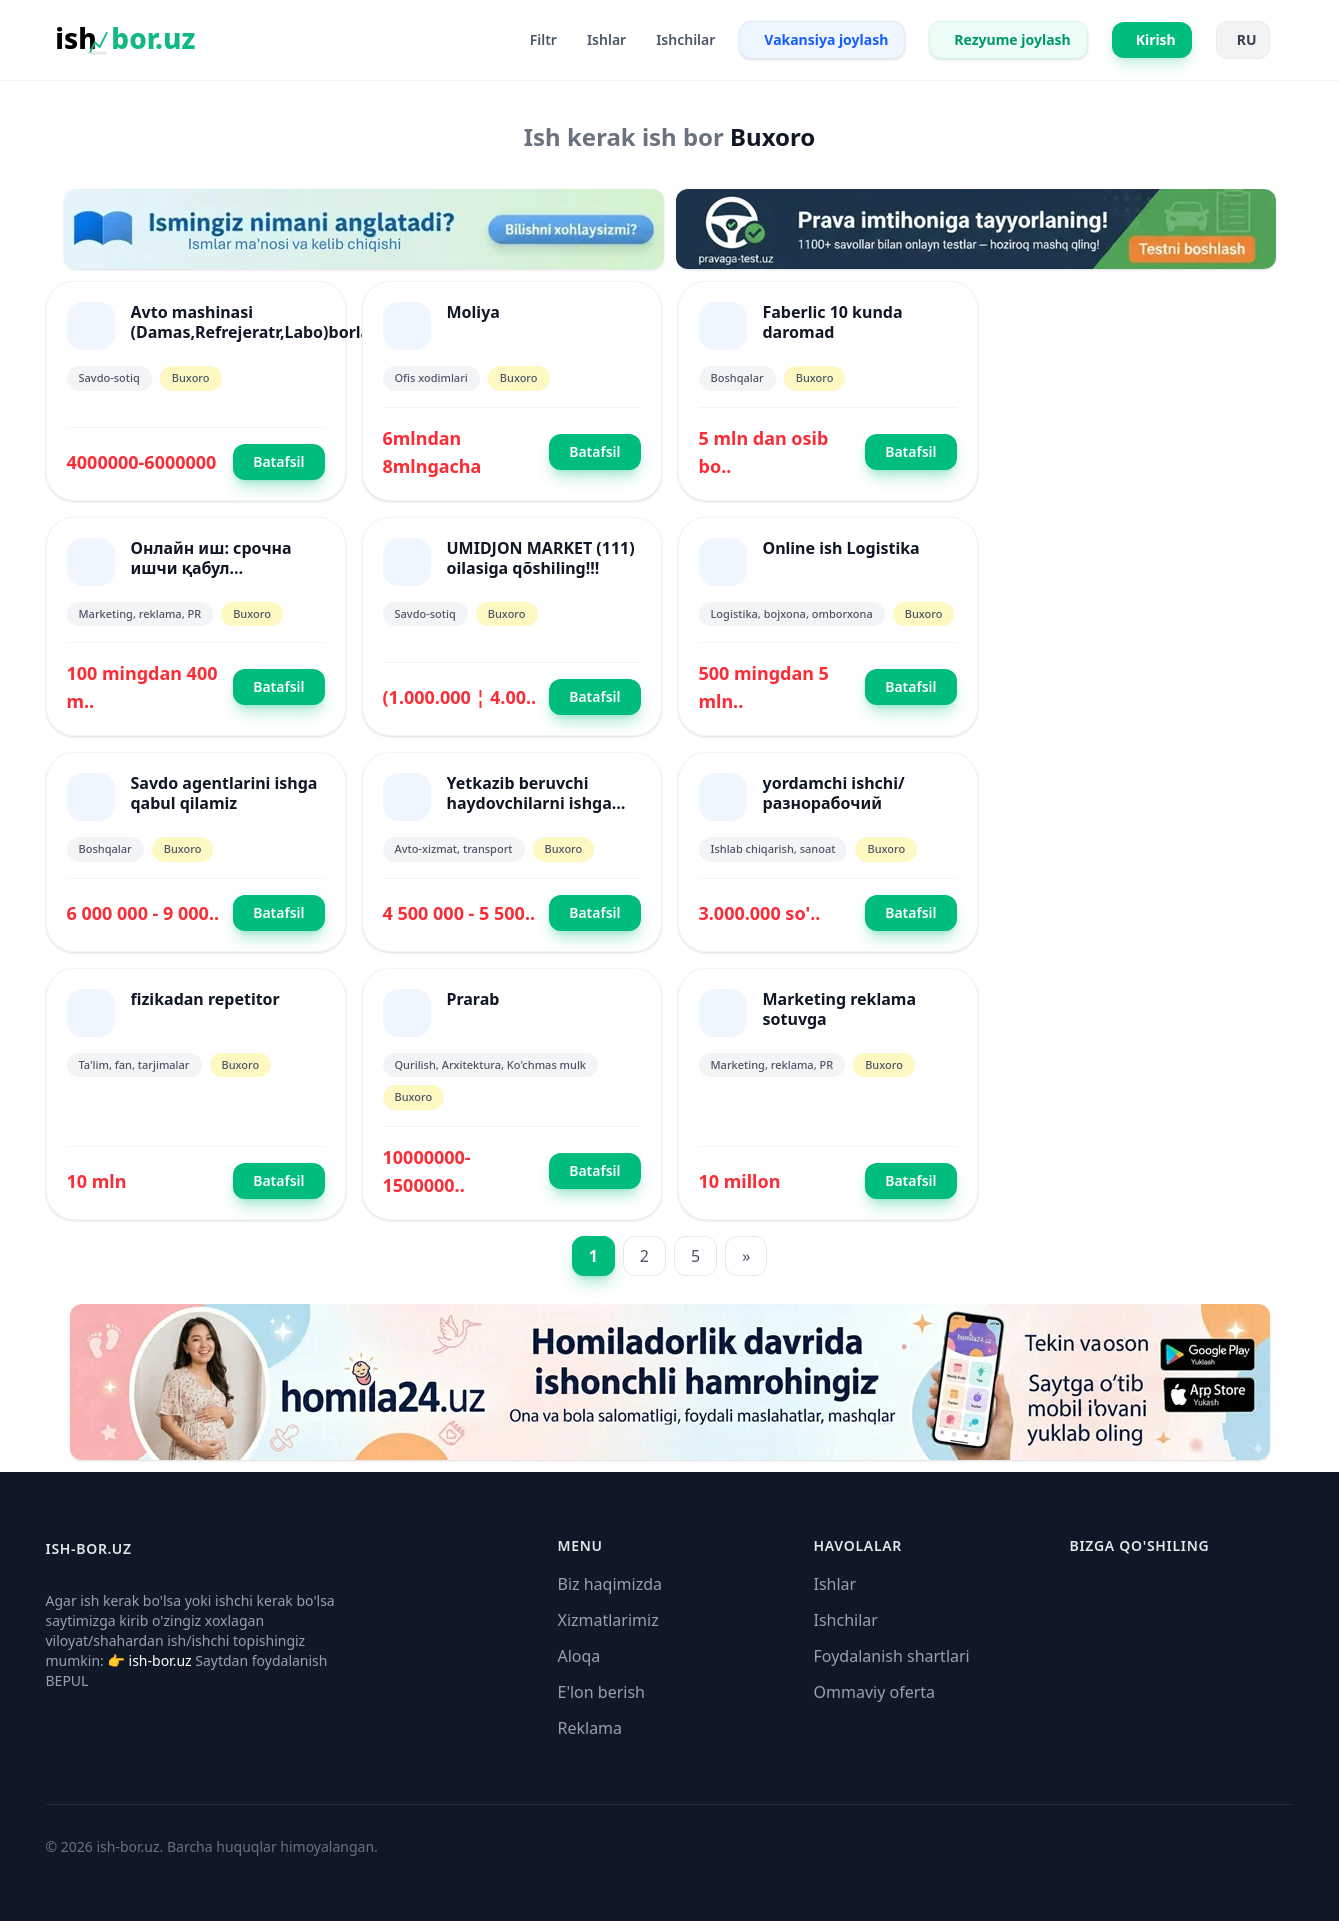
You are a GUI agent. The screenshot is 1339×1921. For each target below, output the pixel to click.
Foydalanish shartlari (892, 1656)
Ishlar (835, 1584)
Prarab (473, 999)
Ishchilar (846, 1620)
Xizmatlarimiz (608, 1620)
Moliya (473, 312)
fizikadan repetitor (205, 999)
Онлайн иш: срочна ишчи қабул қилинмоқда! (211, 568)
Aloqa (579, 1656)
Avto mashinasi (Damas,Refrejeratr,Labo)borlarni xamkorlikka (262, 332)
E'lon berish (602, 1692)
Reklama (590, 1728)
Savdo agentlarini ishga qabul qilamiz (224, 793)
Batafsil (278, 461)
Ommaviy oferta (875, 1692)
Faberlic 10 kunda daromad (833, 322)
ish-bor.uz (160, 1660)
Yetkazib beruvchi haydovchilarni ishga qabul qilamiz (529, 803)
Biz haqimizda (610, 1584)
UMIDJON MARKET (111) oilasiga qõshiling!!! (541, 558)
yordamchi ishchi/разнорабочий (834, 793)
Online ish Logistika (841, 548)
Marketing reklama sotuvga (840, 1009)
